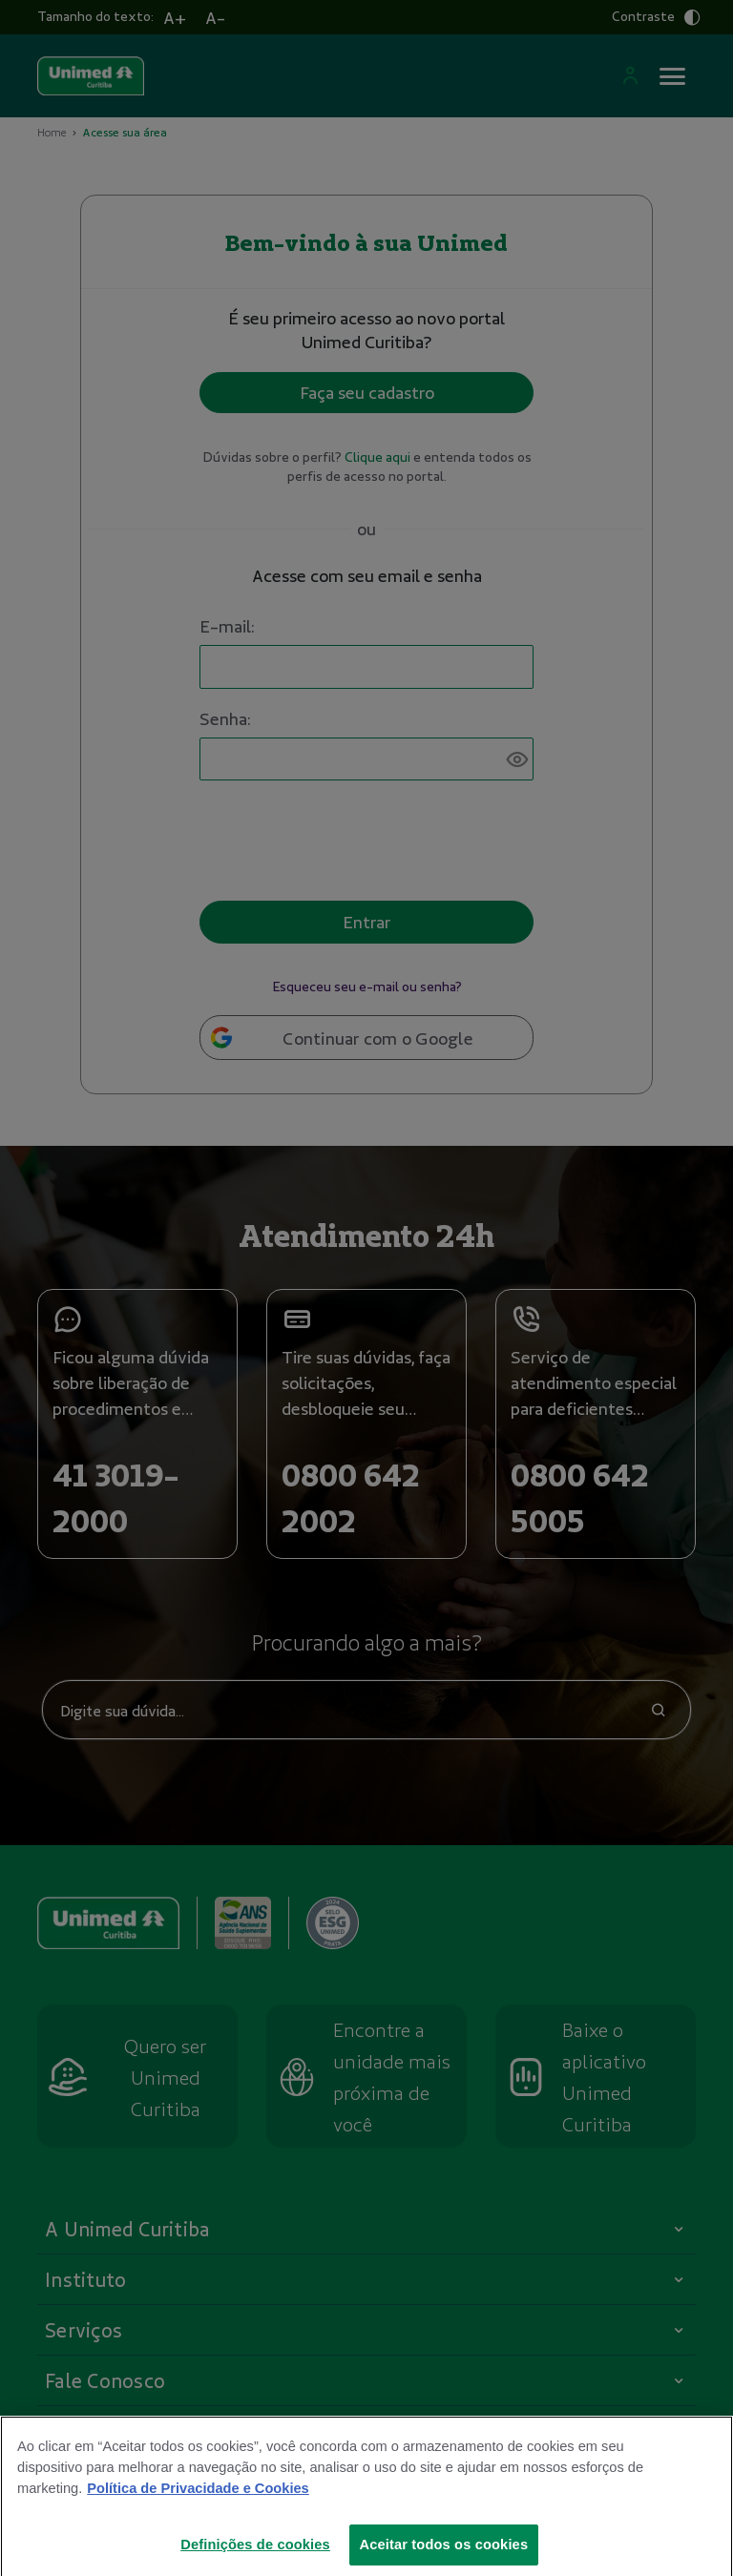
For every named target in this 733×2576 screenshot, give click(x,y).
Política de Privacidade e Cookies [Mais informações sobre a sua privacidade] (197, 2499)
